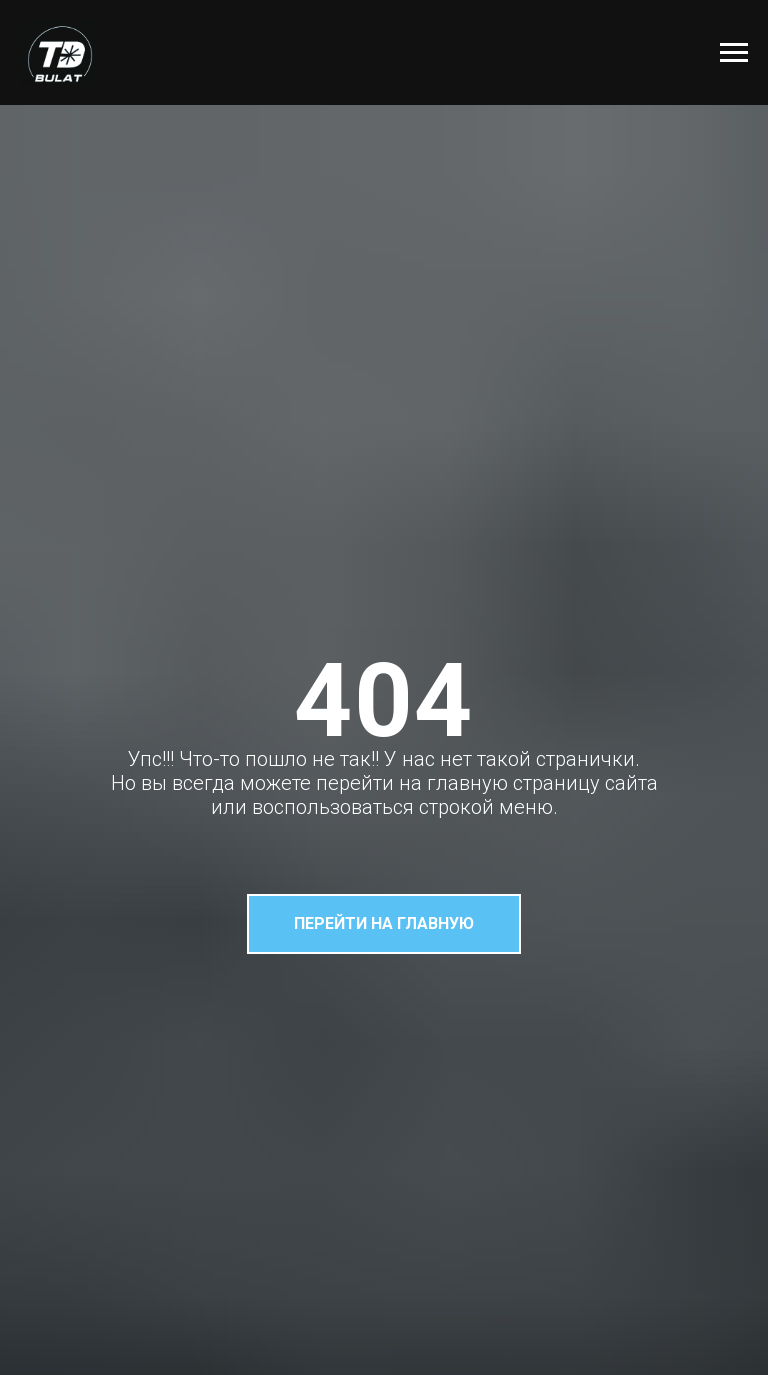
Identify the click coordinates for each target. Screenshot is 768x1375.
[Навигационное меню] (734, 53)
